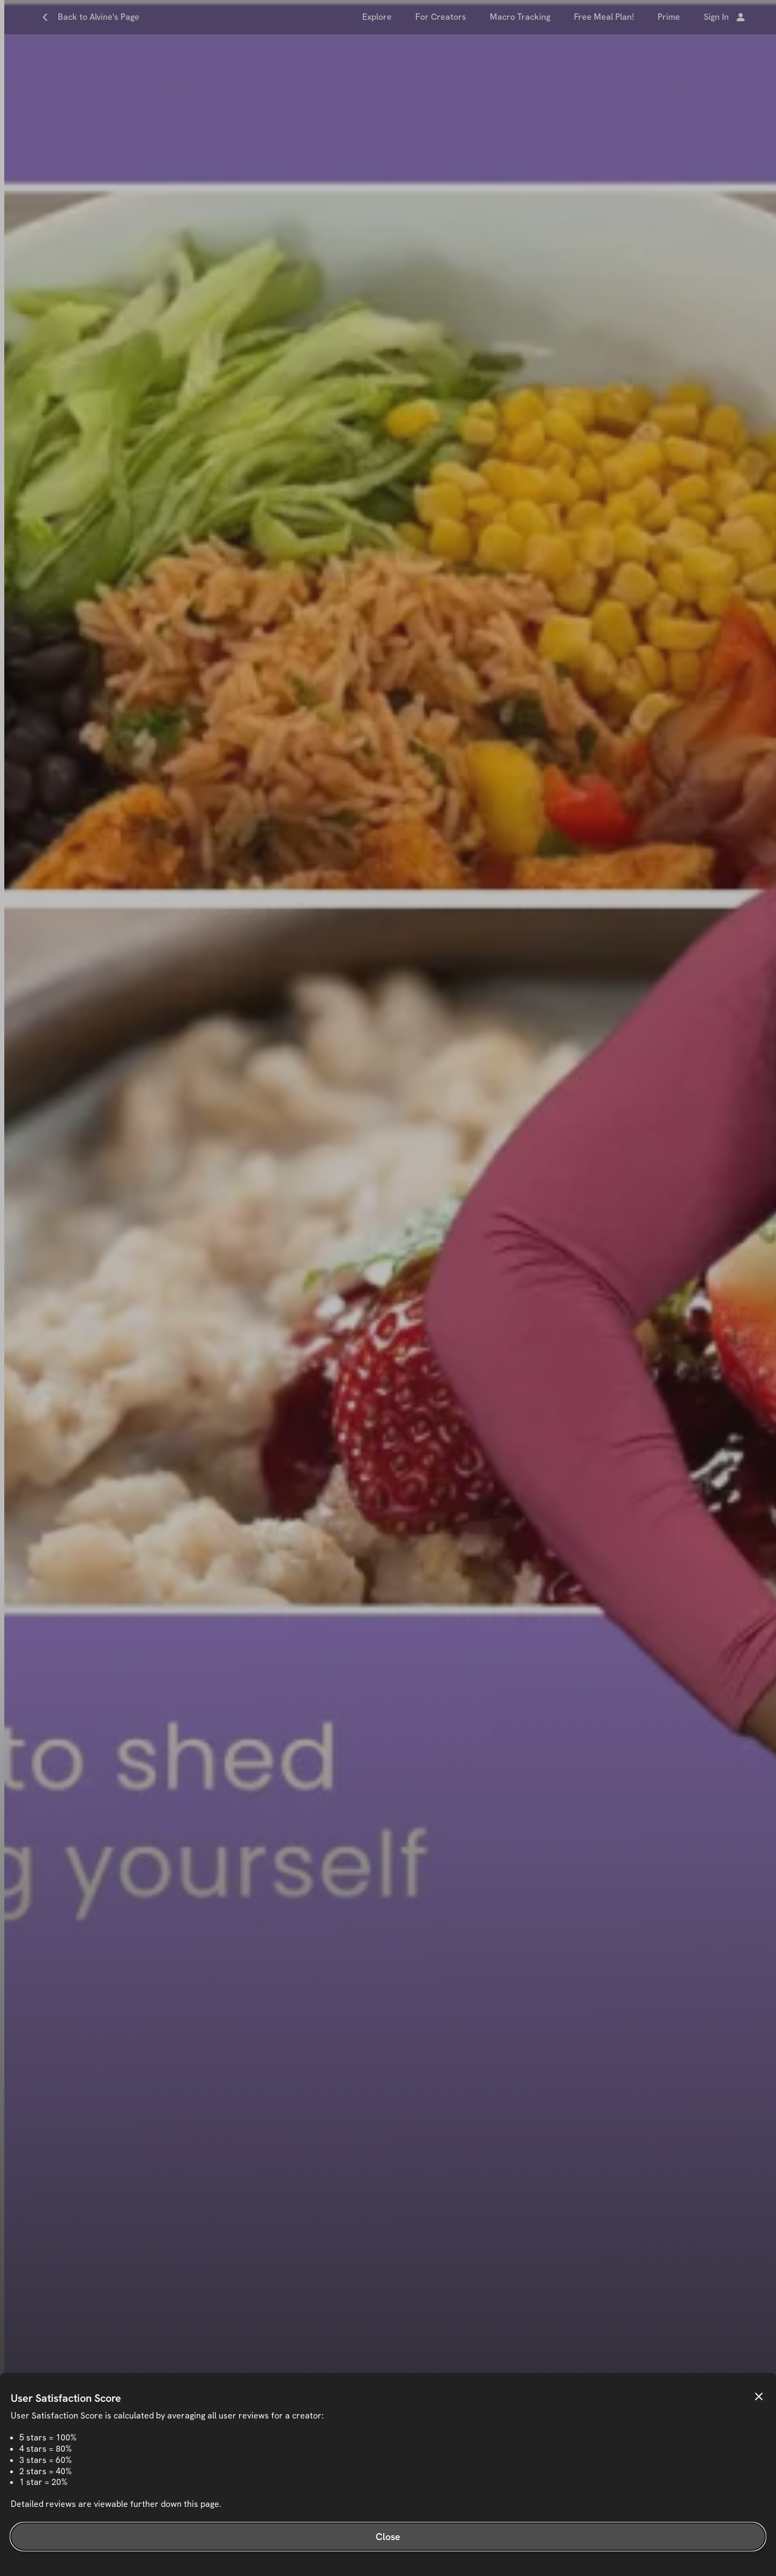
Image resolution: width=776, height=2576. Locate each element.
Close (388, 2536)
